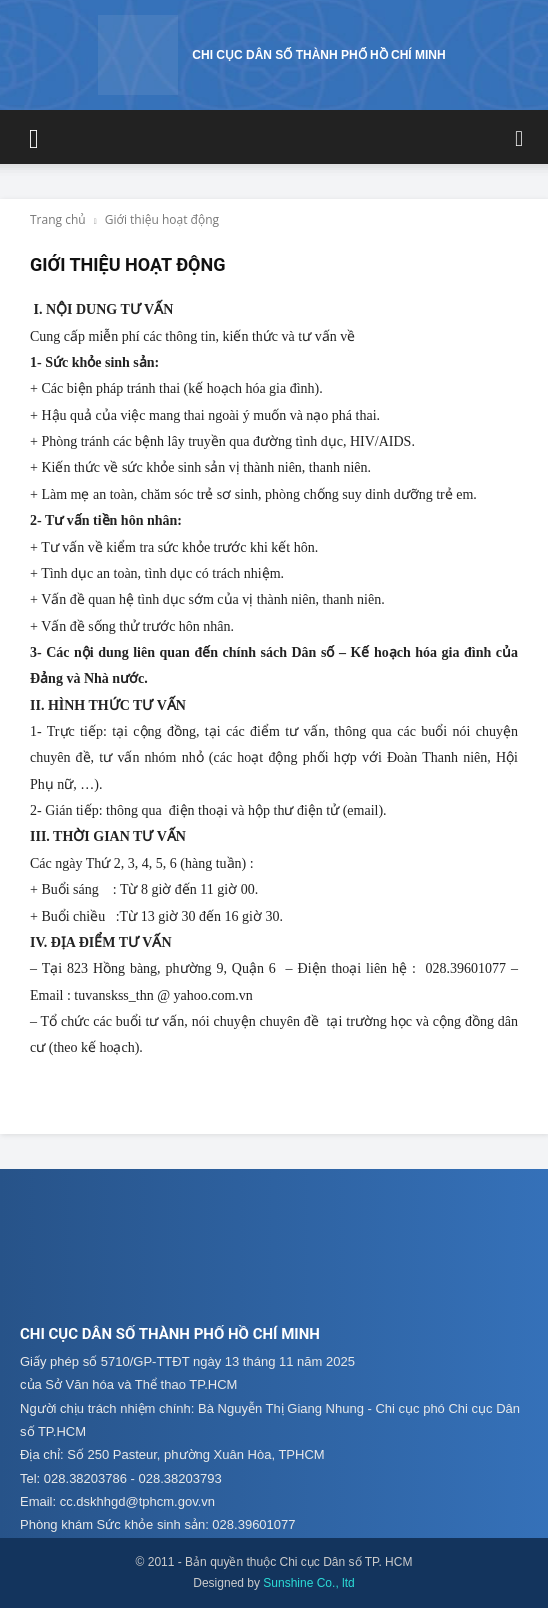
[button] (34, 137)
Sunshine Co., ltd (308, 1583)
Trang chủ (58, 219)
